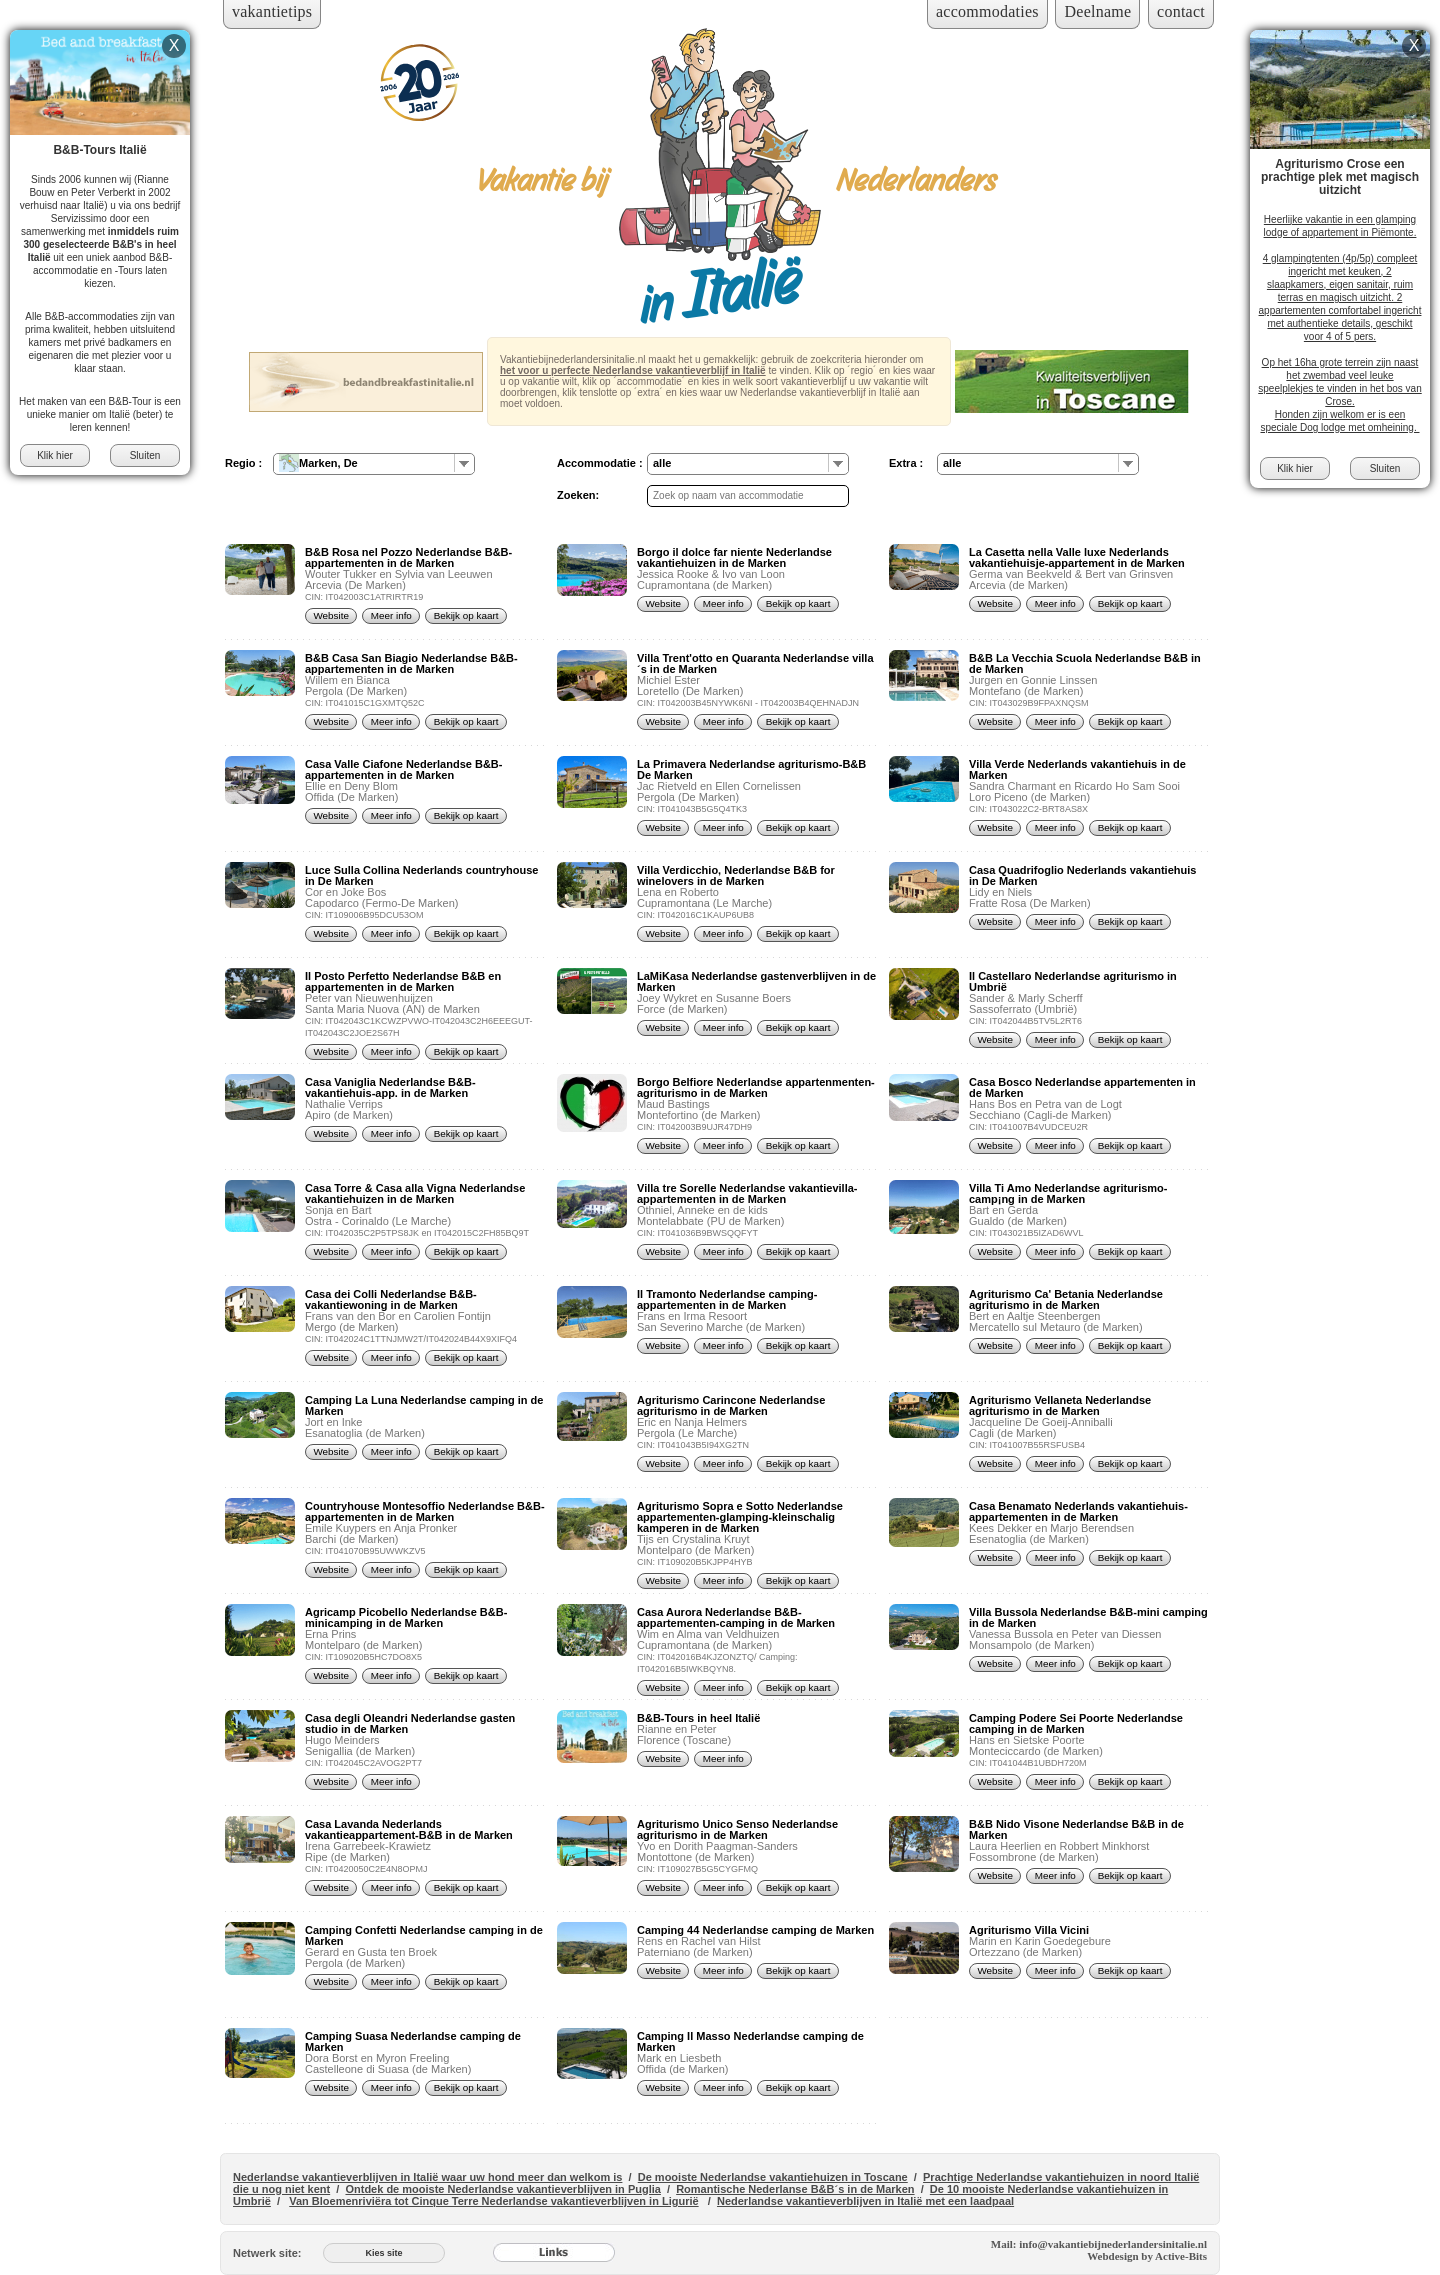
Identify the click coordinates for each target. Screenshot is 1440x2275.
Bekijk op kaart (466, 615)
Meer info (391, 615)
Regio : (243, 463)
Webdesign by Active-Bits (1147, 2256)
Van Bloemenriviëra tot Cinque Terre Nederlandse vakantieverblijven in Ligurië (493, 2201)
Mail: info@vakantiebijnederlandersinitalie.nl (1099, 2244)
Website (331, 615)
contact (1181, 11)
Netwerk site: (267, 2253)
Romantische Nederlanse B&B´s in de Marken (795, 2189)
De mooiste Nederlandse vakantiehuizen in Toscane (773, 2177)
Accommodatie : (600, 463)
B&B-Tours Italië (99, 150)
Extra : (906, 463)
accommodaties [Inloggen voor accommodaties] (987, 11)
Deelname (1097, 11)
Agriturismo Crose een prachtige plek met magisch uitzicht (1340, 177)
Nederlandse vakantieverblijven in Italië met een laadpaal (865, 2201)
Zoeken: (578, 495)
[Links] (554, 2253)
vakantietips (272, 11)
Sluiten (145, 455)
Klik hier (55, 455)
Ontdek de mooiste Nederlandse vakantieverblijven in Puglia (502, 2189)
